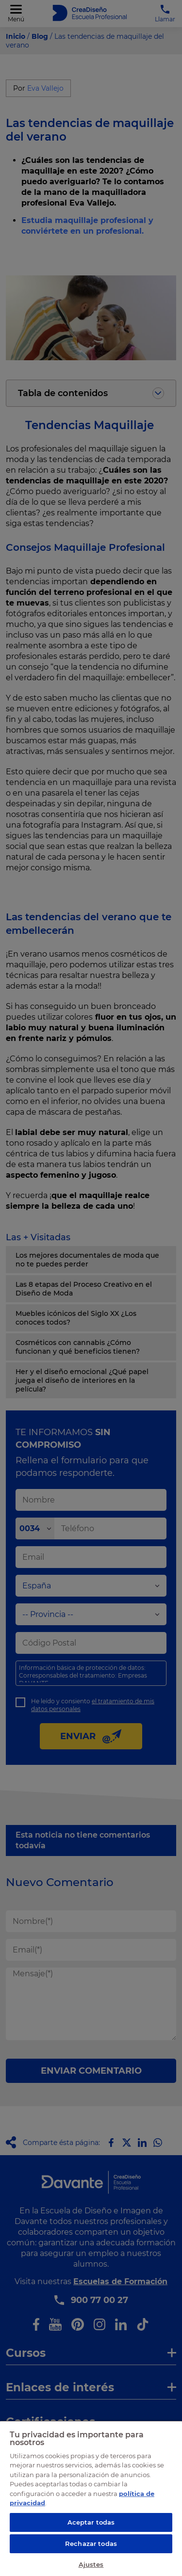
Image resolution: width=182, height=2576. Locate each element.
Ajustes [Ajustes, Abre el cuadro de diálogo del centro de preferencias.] (91, 2564)
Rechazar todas (91, 2543)
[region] (91, 2498)
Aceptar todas (91, 2522)
